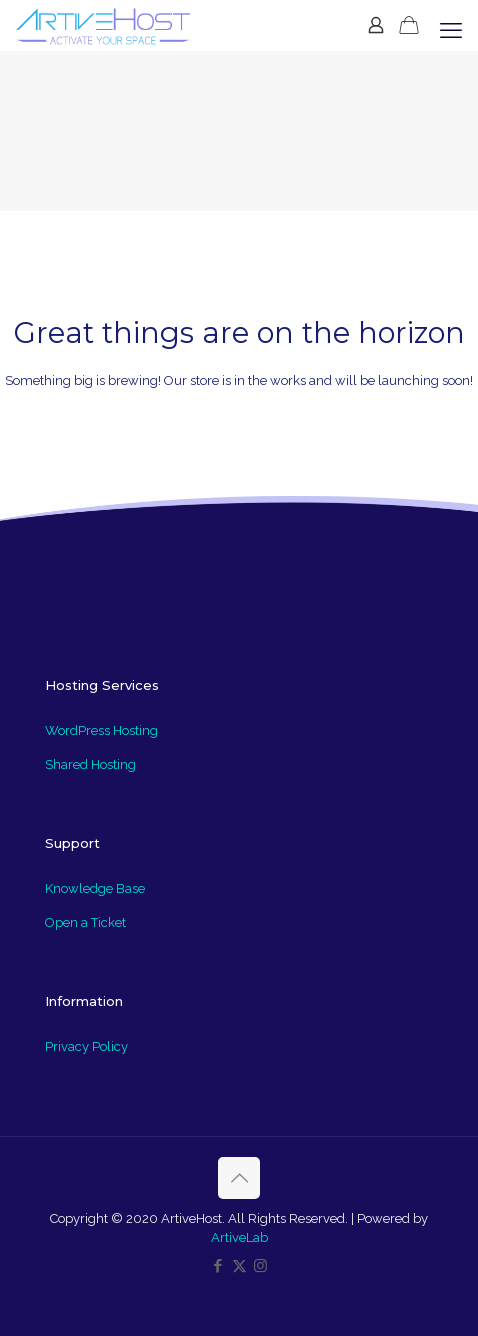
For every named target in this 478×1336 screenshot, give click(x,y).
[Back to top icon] (239, 1178)
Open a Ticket (85, 922)
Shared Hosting (90, 764)
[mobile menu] (451, 30)
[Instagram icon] (260, 1266)
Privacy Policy (86, 1046)
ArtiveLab (239, 1237)
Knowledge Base (95, 888)
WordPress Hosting (101, 730)
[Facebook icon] (218, 1266)
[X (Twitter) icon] (239, 1266)
